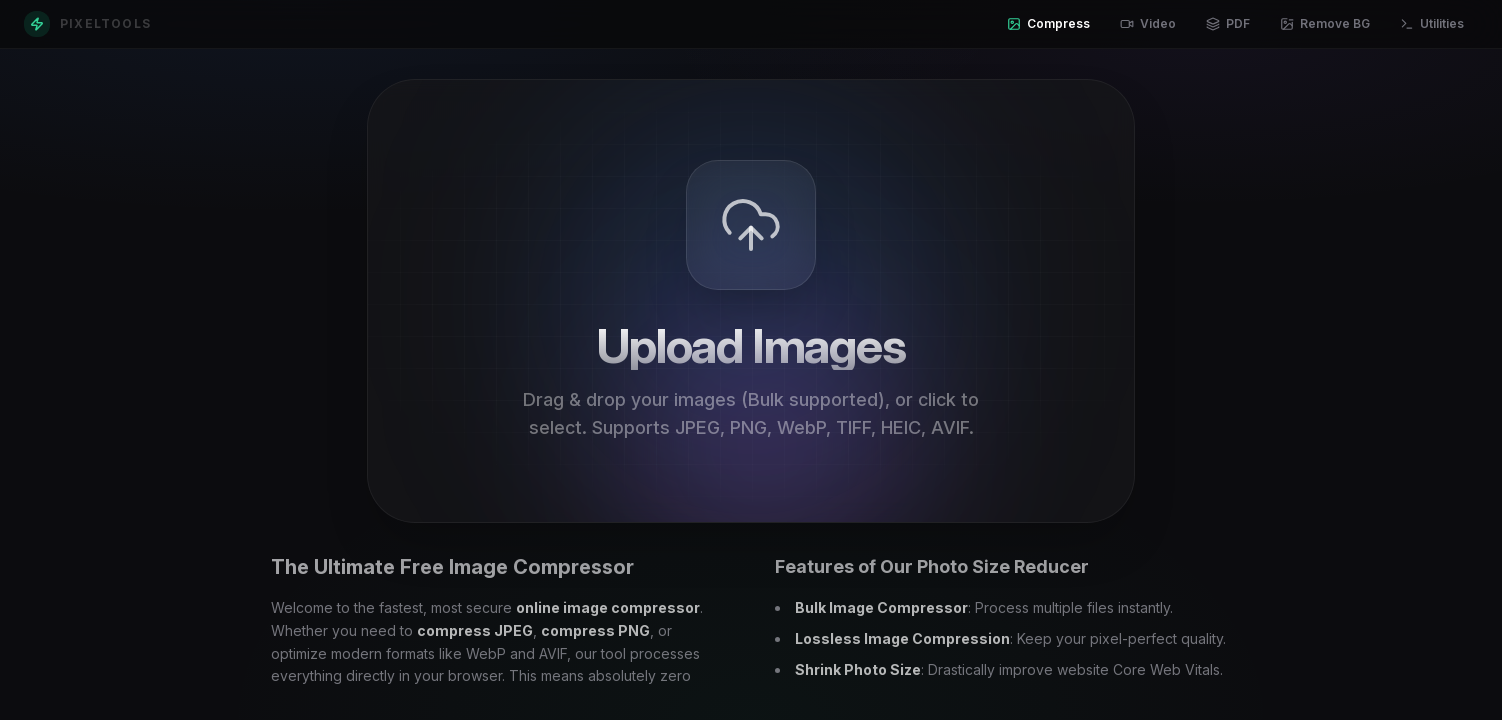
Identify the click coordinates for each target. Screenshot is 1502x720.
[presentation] (751, 301)
